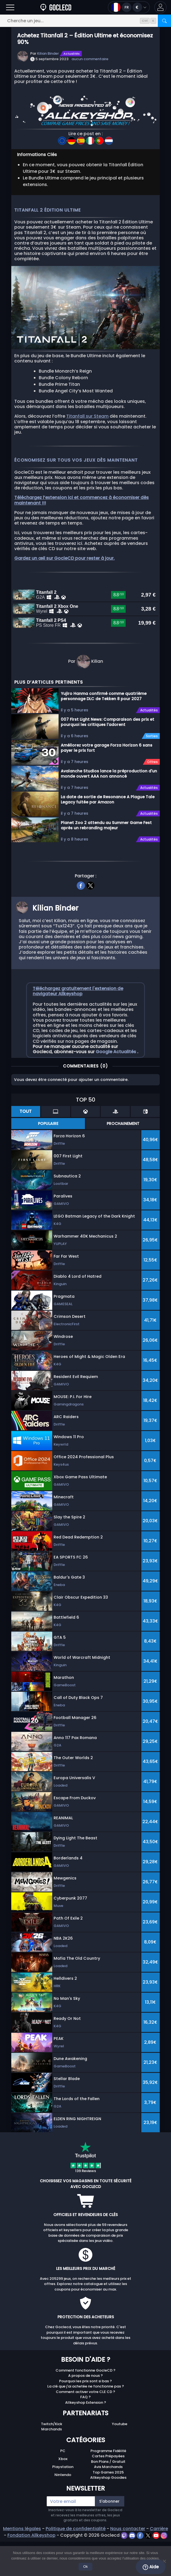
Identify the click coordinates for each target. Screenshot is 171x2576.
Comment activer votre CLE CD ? (85, 2427)
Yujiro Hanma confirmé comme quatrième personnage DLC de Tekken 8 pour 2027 (104, 732)
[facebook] (80, 921)
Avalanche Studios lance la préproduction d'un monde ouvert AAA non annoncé (109, 809)
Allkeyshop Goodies (108, 2513)
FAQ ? (85, 2433)
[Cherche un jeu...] (85, 21)
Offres (152, 798)
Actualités (72, 53)
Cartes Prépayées (108, 2492)
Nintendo (62, 2511)
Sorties (152, 772)
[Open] (10, 7)
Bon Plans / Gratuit (108, 2497)
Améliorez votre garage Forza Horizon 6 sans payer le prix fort (106, 783)
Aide (151, 2567)
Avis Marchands (108, 2502)
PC (62, 2486)
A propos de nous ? (85, 2411)
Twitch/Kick (51, 2460)
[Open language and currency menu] (129, 7)
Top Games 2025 (108, 2508)
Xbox (62, 2494)
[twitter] (90, 921)
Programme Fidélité (108, 2486)
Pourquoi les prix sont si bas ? (85, 2417)
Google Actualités (116, 1088)
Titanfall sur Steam (87, 416)
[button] (160, 7)
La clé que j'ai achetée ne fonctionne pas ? (85, 2422)
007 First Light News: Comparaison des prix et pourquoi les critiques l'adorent (107, 758)
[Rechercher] (164, 21)
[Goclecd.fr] (55, 7)
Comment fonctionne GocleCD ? (85, 2406)
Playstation (62, 2502)
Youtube (119, 2460)
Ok (85, 2566)
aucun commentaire (89, 59)
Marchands (51, 2465)
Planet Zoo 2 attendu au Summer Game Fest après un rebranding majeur (106, 861)
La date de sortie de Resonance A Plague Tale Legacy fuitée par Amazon (108, 835)
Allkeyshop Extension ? (85, 2438)
